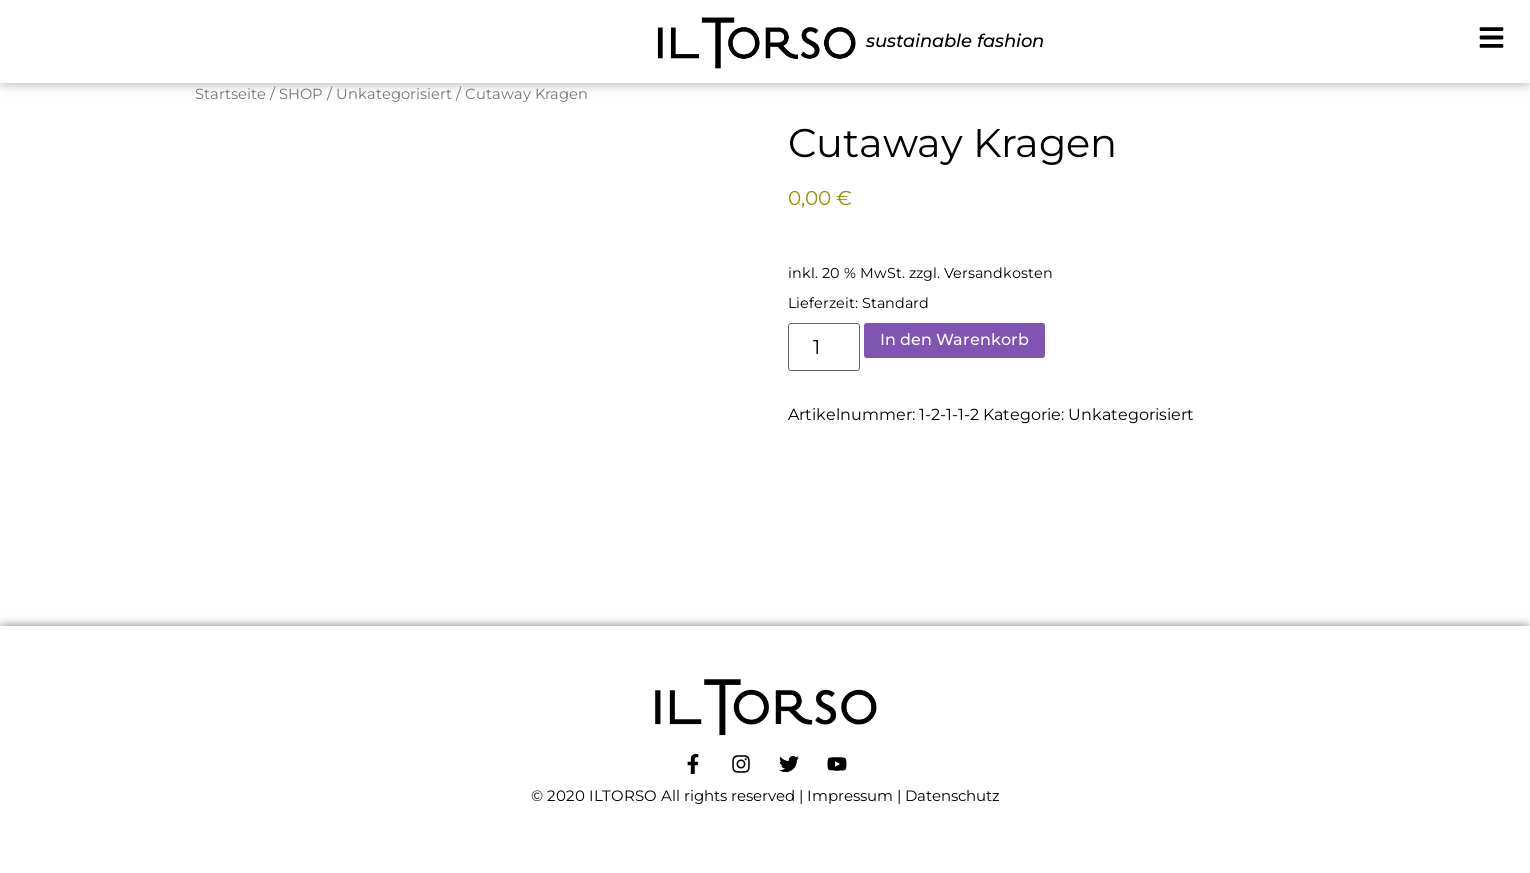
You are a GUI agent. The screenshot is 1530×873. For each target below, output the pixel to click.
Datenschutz (952, 795)
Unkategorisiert (394, 94)
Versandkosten (998, 273)
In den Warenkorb (954, 339)
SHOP (301, 94)
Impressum (850, 795)
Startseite (230, 94)
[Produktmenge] (824, 347)
